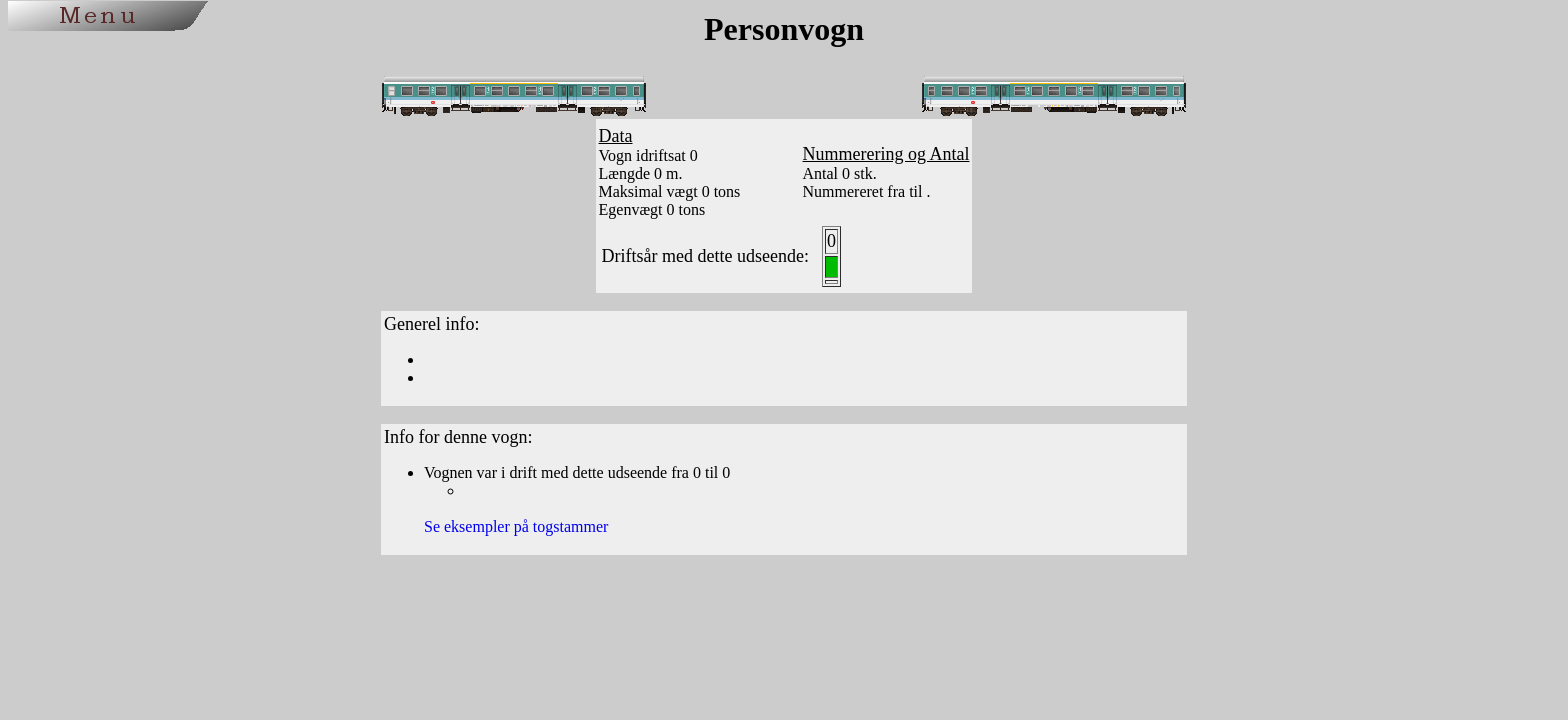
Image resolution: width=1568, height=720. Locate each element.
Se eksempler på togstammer (516, 526)
